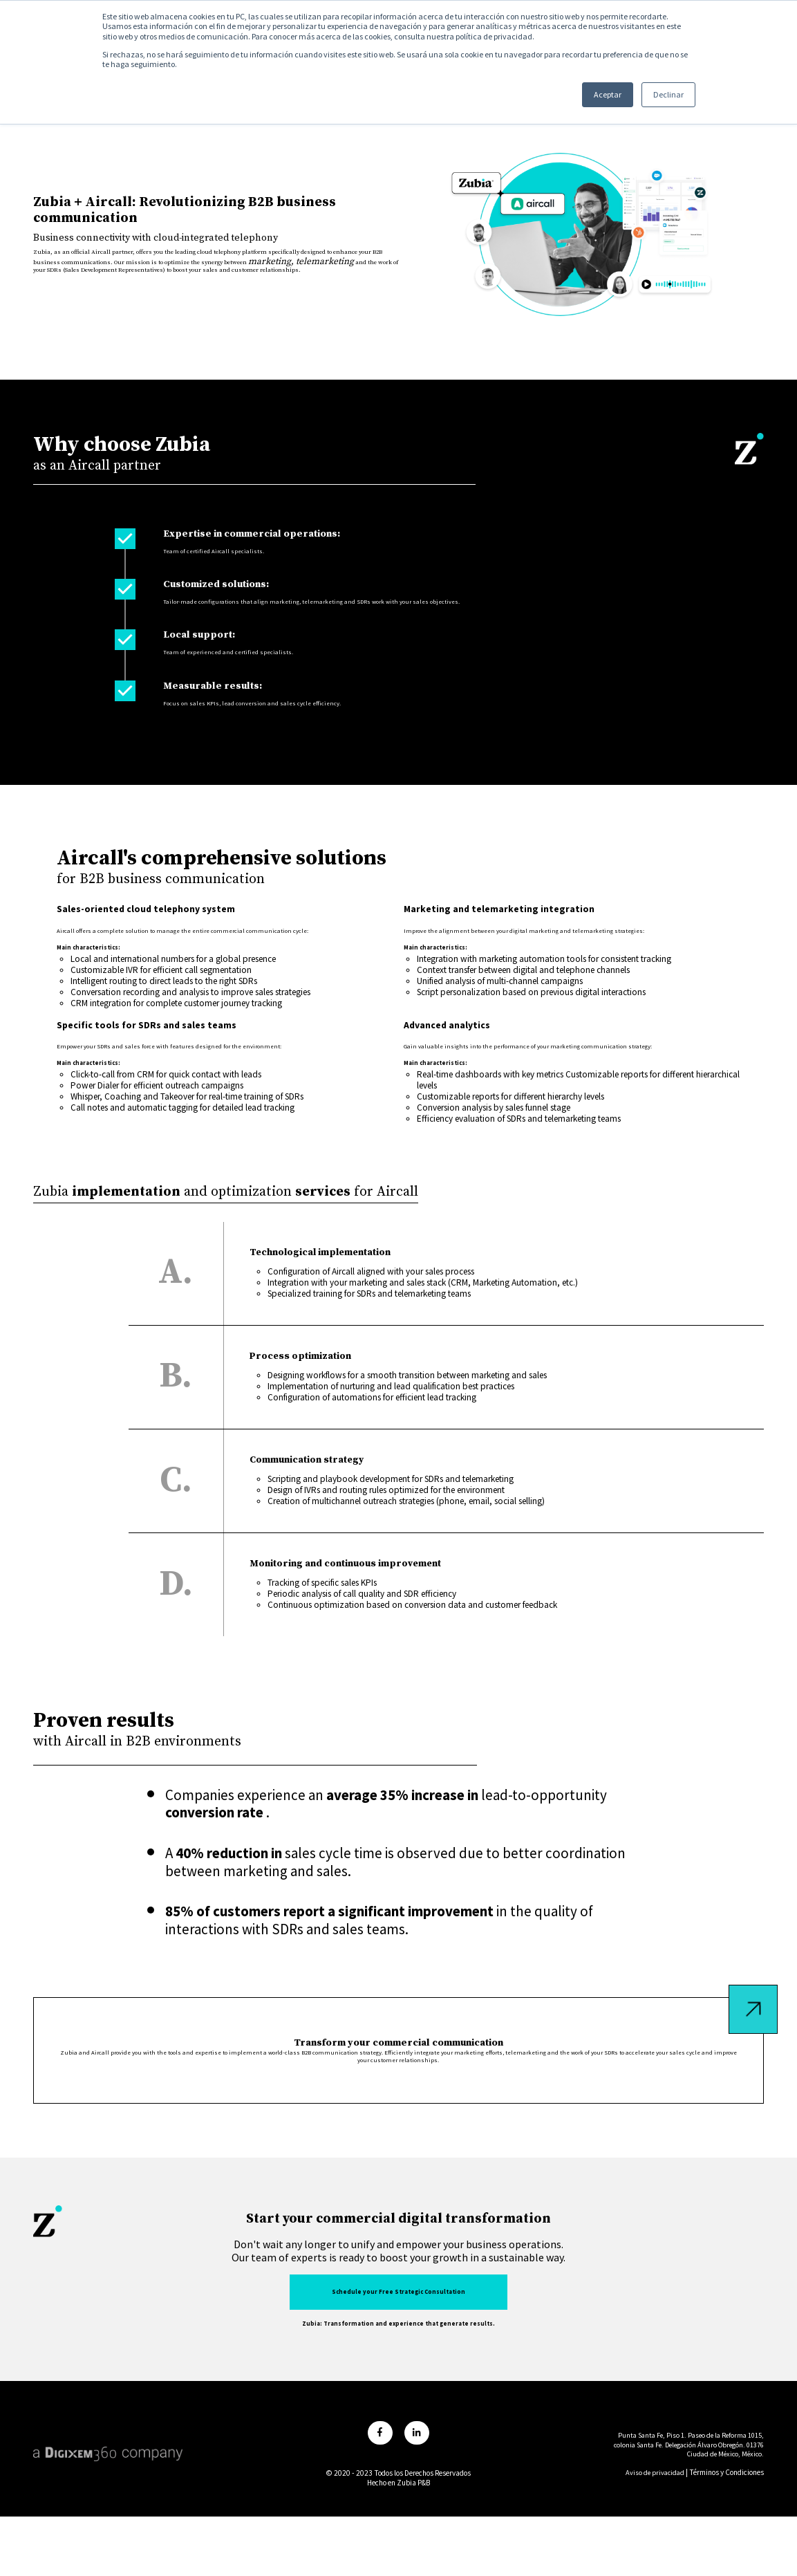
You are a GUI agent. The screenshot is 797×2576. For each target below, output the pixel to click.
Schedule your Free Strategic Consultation (399, 2374)
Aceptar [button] (589, 97)
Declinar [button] (650, 97)
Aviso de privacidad (652, 2544)
